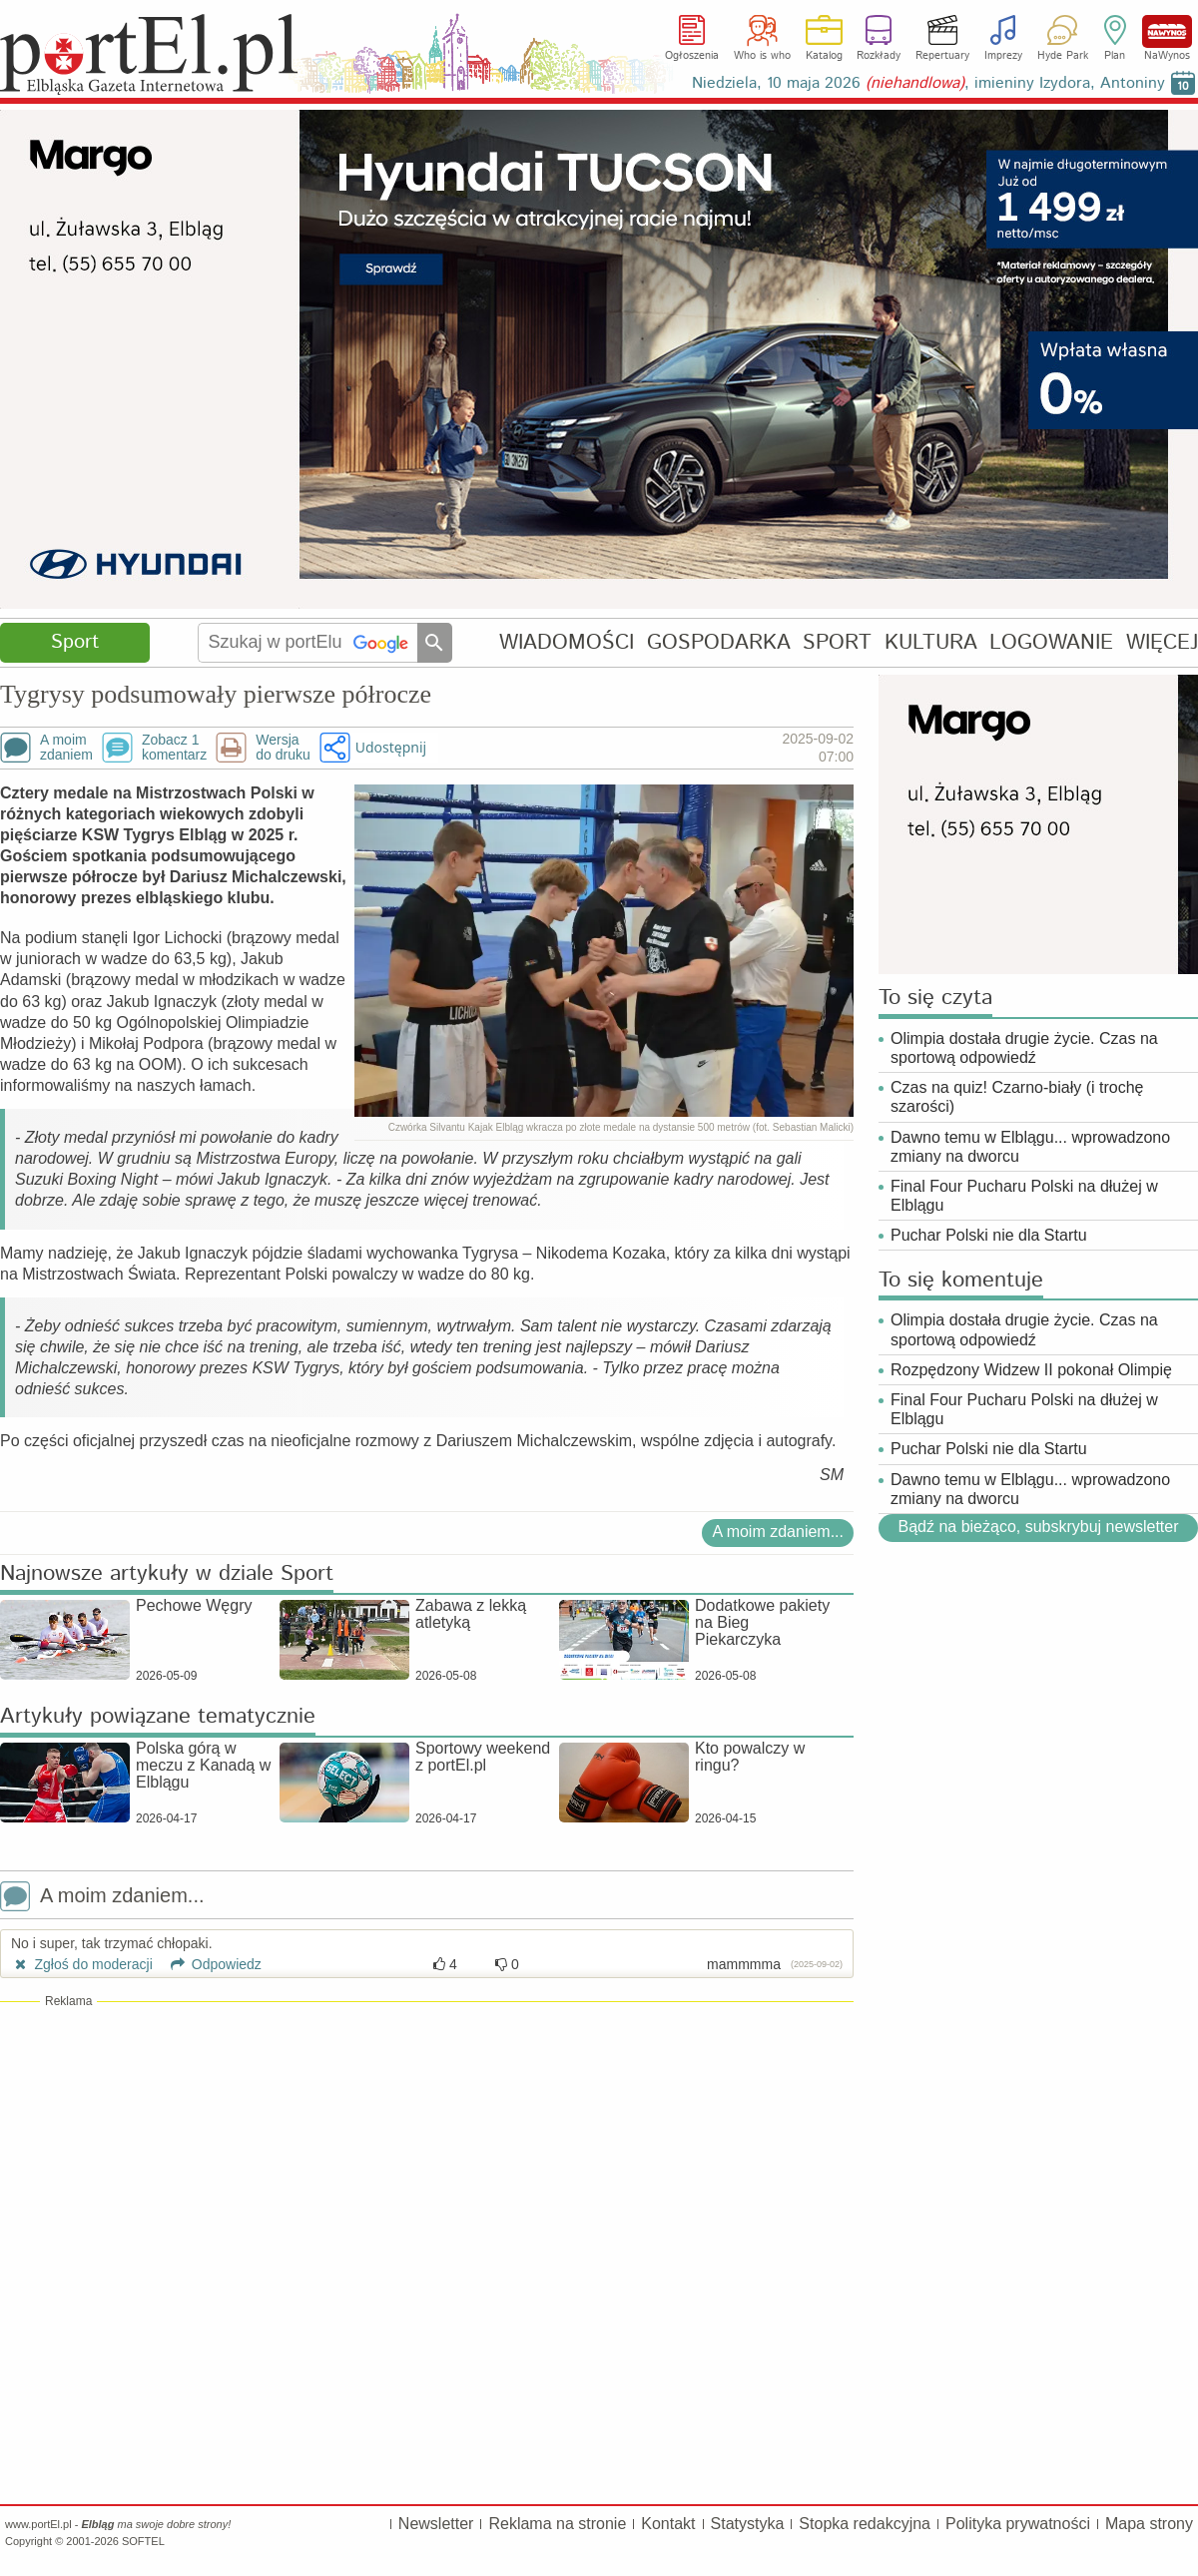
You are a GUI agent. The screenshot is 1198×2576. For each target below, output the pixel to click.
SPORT (837, 642)
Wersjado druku (282, 748)
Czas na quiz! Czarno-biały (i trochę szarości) (1017, 1097)
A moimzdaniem (66, 748)
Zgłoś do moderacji (82, 1964)
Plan (1114, 56)
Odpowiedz (209, 1964)
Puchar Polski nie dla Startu (989, 1235)
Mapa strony (1149, 2523)
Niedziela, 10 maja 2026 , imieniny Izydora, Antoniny (928, 83)
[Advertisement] (427, 2155)
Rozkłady (878, 56)
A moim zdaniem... (778, 1531)
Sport (75, 642)
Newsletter (436, 2523)
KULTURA (931, 642)
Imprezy (1003, 56)
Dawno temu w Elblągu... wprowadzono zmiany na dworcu (1030, 1147)
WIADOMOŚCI (566, 642)
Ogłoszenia (692, 56)
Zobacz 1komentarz (174, 748)
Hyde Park (1062, 56)
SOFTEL (143, 2541)
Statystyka (748, 2523)
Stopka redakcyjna (864, 2523)
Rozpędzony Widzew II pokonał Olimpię (1031, 1369)
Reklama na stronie (557, 2523)
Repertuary (942, 56)
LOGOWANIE (1051, 642)
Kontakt (668, 2523)
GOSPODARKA (719, 642)
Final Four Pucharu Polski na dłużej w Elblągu (1024, 1196)
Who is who (762, 56)
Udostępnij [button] (390, 747)
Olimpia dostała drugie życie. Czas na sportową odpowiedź (1024, 1048)
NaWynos (1167, 31)
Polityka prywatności (1017, 2523)
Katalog (824, 56)
